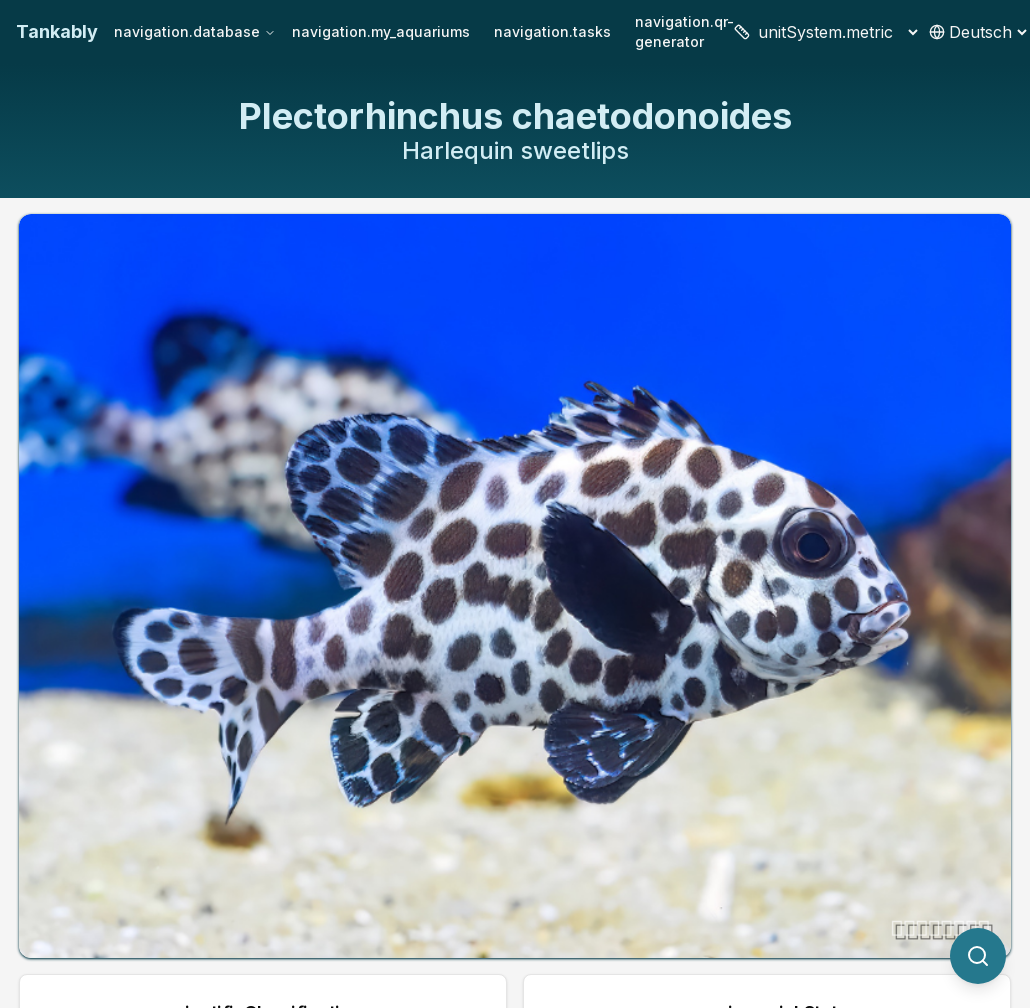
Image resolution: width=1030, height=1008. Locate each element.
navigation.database (195, 31)
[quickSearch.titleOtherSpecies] (978, 956)
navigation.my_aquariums (381, 31)
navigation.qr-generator (684, 31)
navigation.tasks (552, 31)
